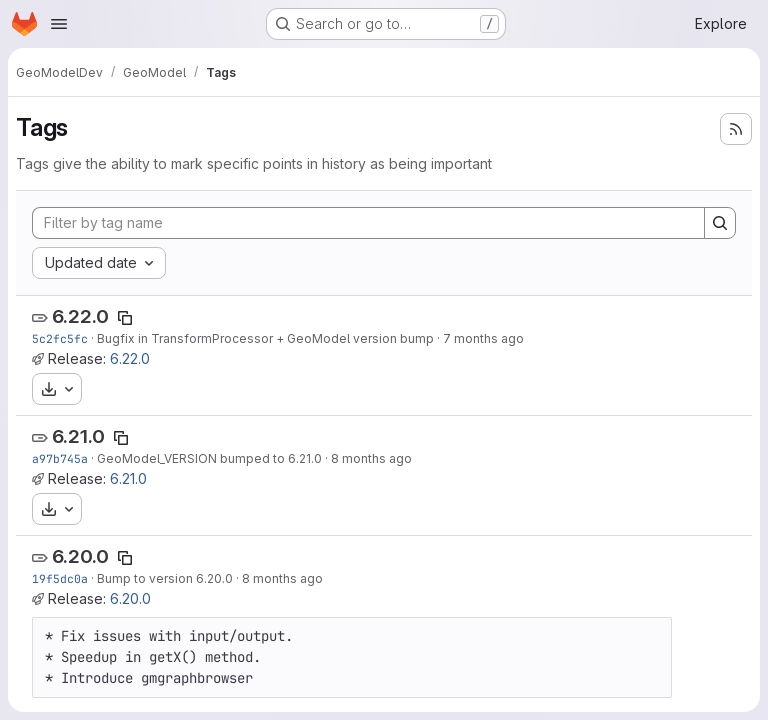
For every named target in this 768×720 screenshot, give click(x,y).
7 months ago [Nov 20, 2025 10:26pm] (483, 338)
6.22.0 (80, 316)
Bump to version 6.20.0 (165, 578)
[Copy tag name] (125, 318)
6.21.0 (78, 436)
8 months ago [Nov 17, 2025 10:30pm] (371, 458)
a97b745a (60, 458)
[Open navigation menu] (59, 24)
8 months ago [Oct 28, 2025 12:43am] (282, 578)
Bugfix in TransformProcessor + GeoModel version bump (265, 338)
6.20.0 (80, 556)
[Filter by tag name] (368, 223)
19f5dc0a (60, 578)
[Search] (720, 223)
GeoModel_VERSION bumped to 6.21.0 (209, 458)
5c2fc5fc (60, 338)
